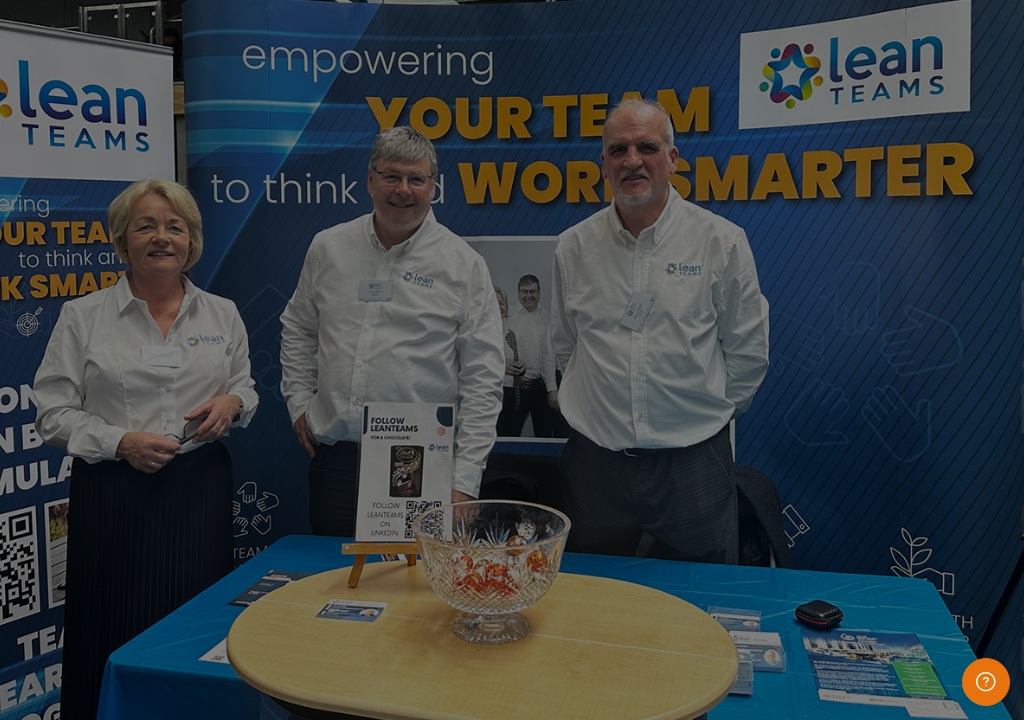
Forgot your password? (931, 466)
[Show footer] (986, 682)
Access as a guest (813, 654)
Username (671, 262)
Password (670, 366)
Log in (813, 522)
